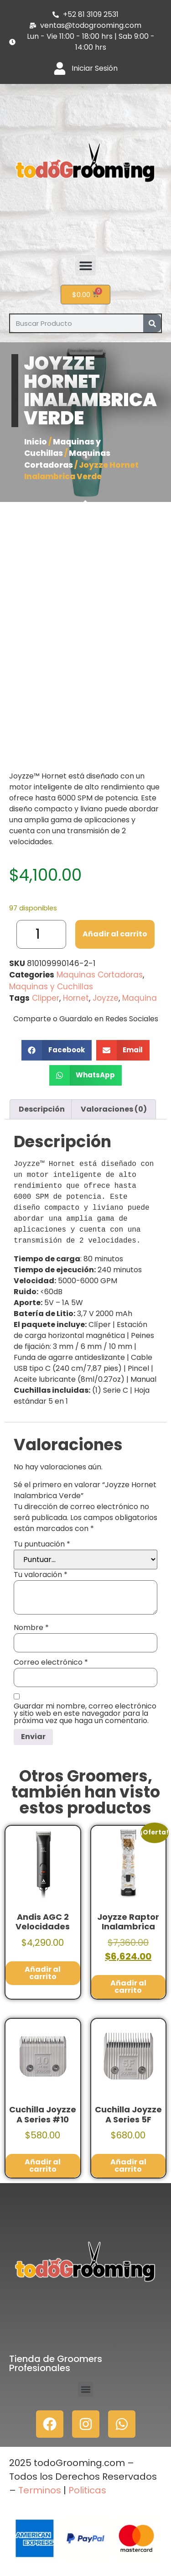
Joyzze (106, 998)
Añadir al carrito (115, 934)
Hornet (76, 998)
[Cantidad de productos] (41, 934)
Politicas (87, 2490)
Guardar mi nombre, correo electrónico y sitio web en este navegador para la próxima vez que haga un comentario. (85, 1713)
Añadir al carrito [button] (43, 1973)
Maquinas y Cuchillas (62, 447)
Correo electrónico (51, 1662)
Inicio (35, 441)
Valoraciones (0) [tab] (114, 1109)
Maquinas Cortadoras (67, 459)
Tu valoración (40, 1574)
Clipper (45, 998)
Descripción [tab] (42, 1109)
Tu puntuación (42, 1544)
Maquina (139, 998)
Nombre (31, 1627)
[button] (85, 265)
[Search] (152, 323)
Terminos (38, 2490)
